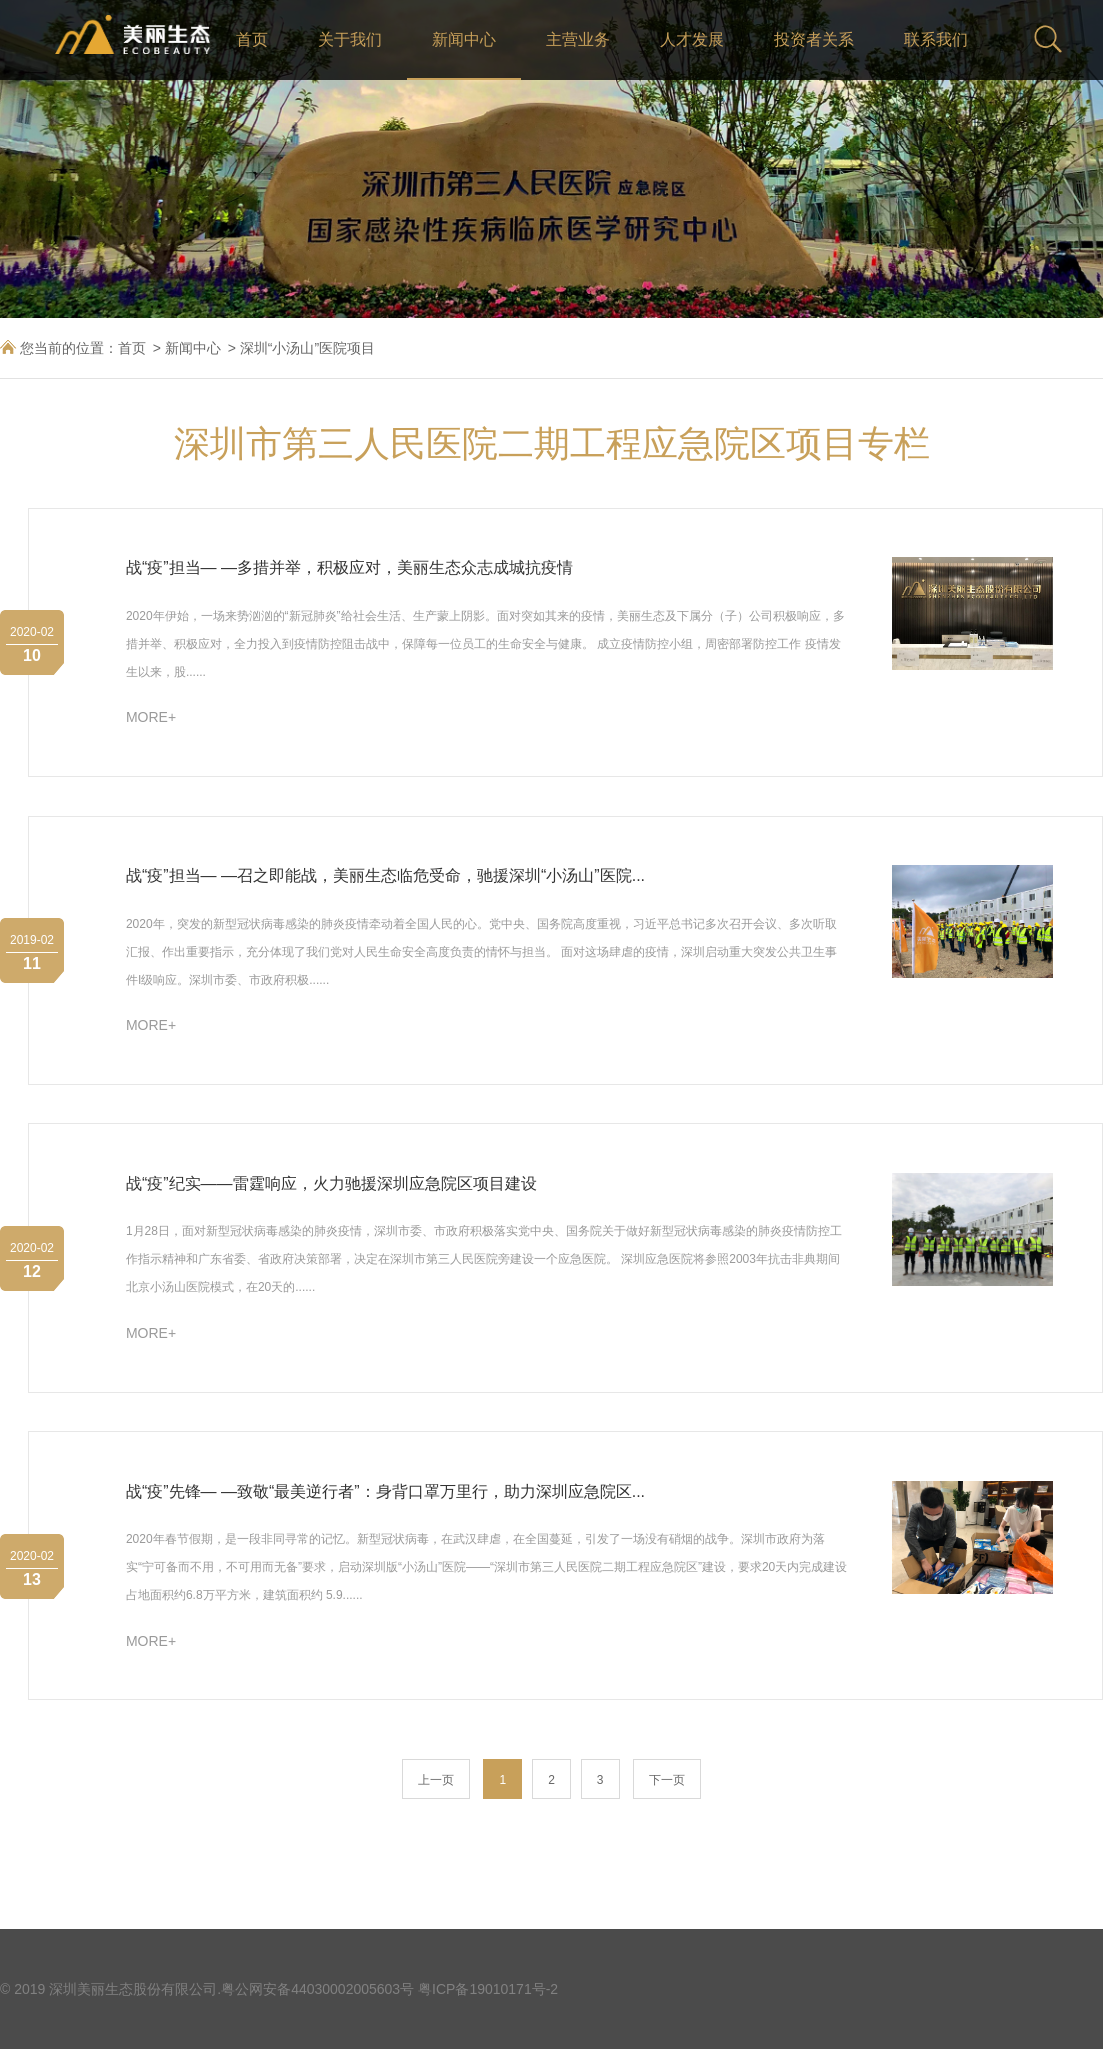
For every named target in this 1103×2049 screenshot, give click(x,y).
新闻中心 (464, 39)
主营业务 (578, 39)
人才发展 (692, 39)
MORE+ (151, 717)
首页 (252, 39)
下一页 (667, 1780)
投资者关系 (814, 39)
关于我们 (350, 39)
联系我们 (936, 39)
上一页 (436, 1780)
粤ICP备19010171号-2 (488, 1989)
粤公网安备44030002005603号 (317, 1989)
